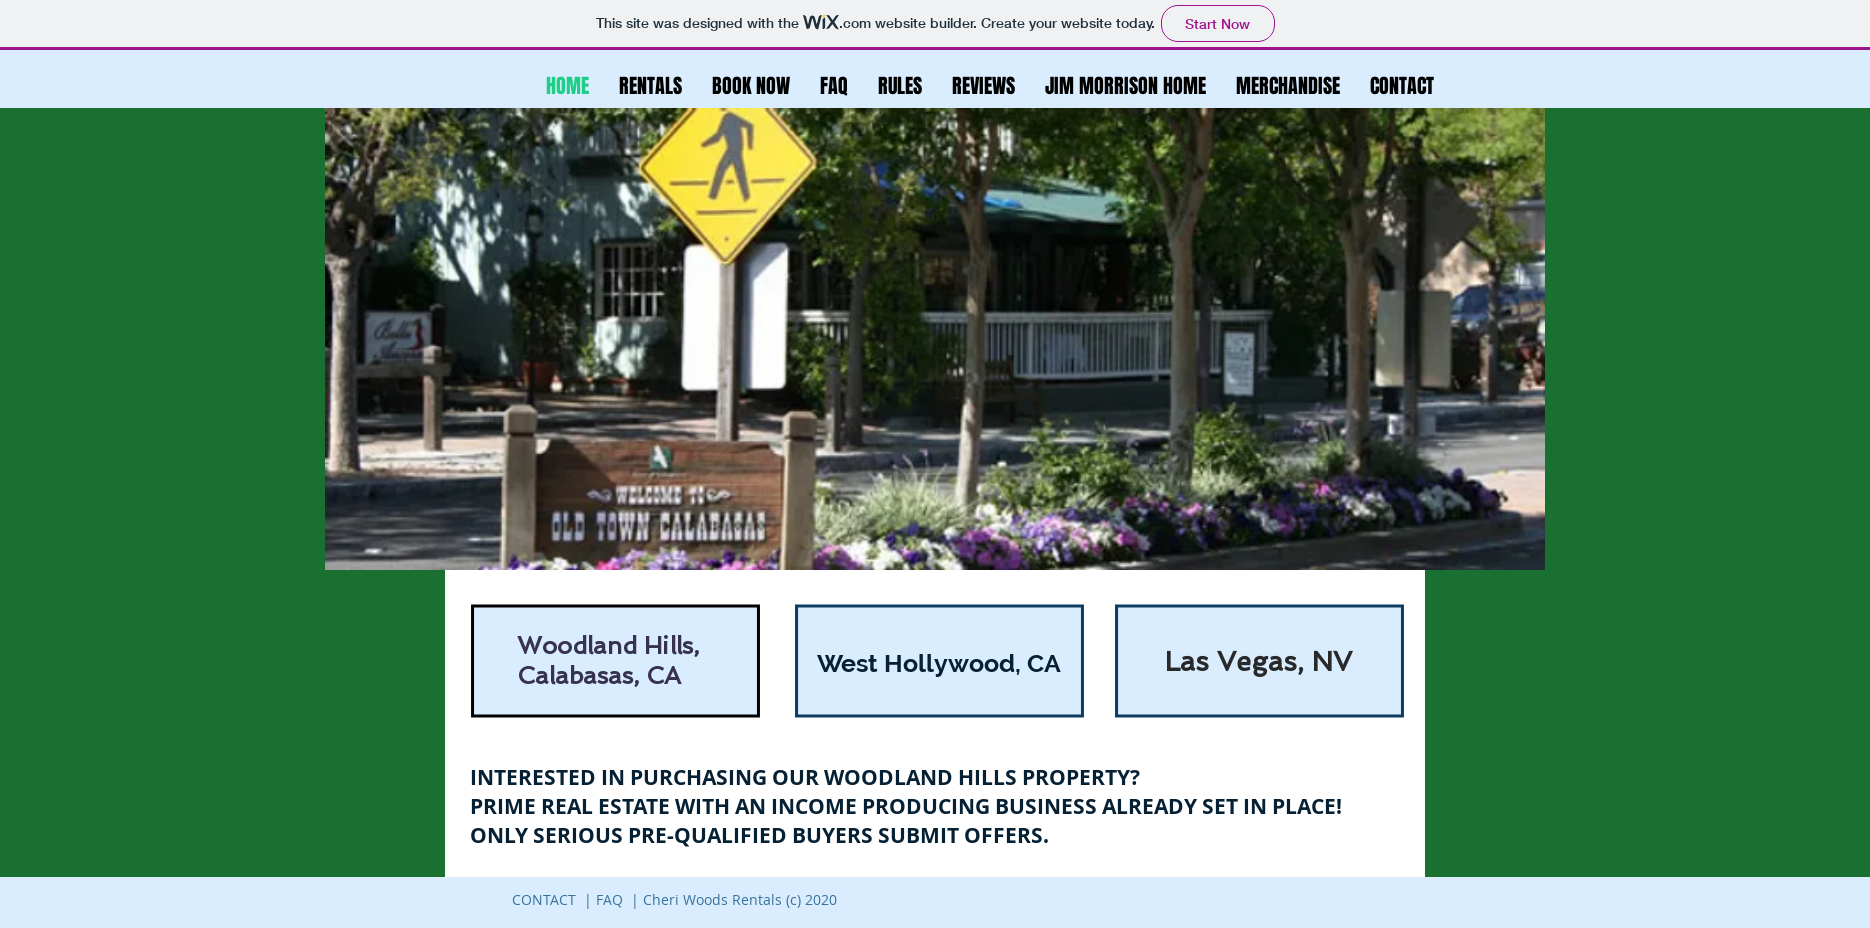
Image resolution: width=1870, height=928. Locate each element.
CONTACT (544, 899)
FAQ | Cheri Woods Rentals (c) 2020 (716, 899)
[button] (900, 86)
